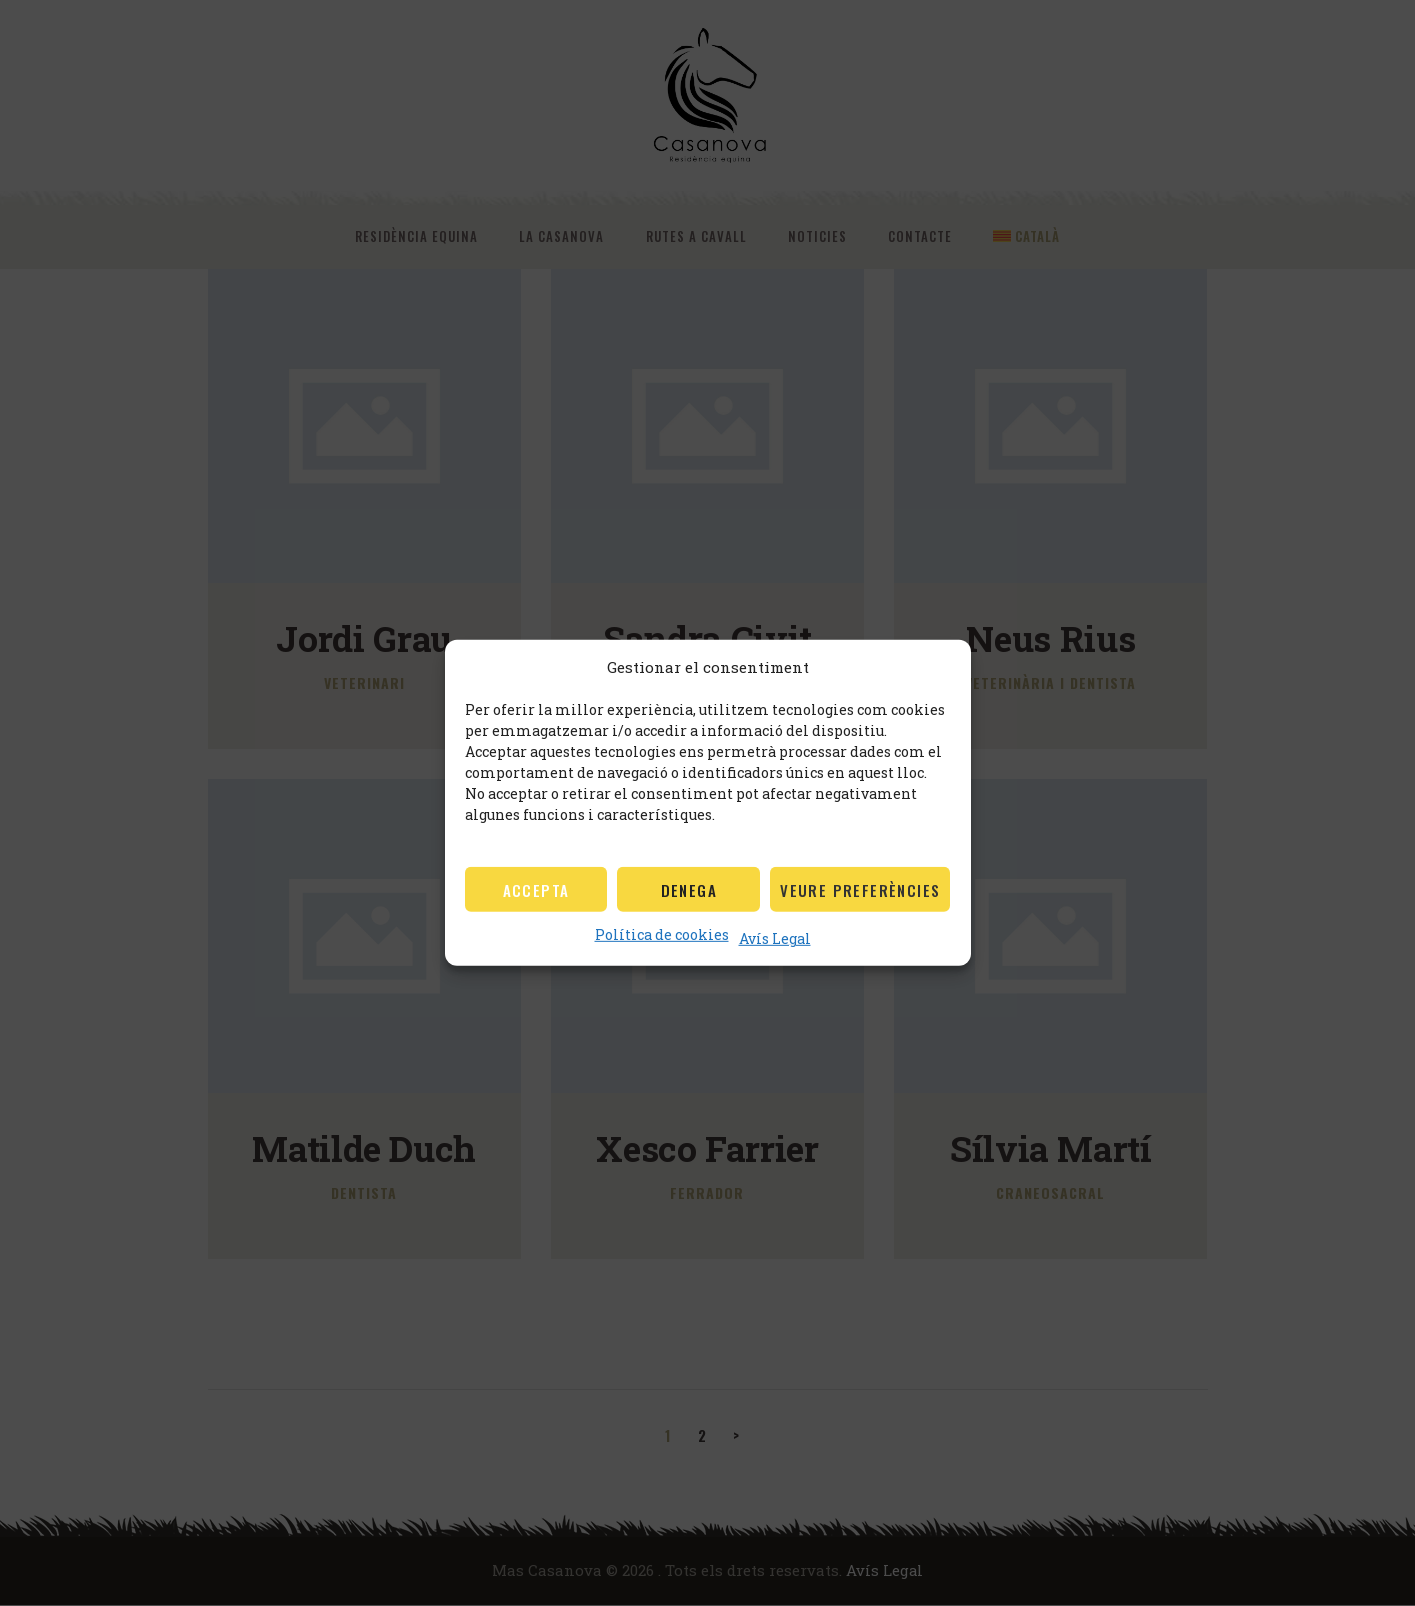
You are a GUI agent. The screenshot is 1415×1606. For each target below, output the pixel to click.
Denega (689, 890)
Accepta (536, 890)
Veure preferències (860, 890)
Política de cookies (662, 934)
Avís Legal (775, 938)
